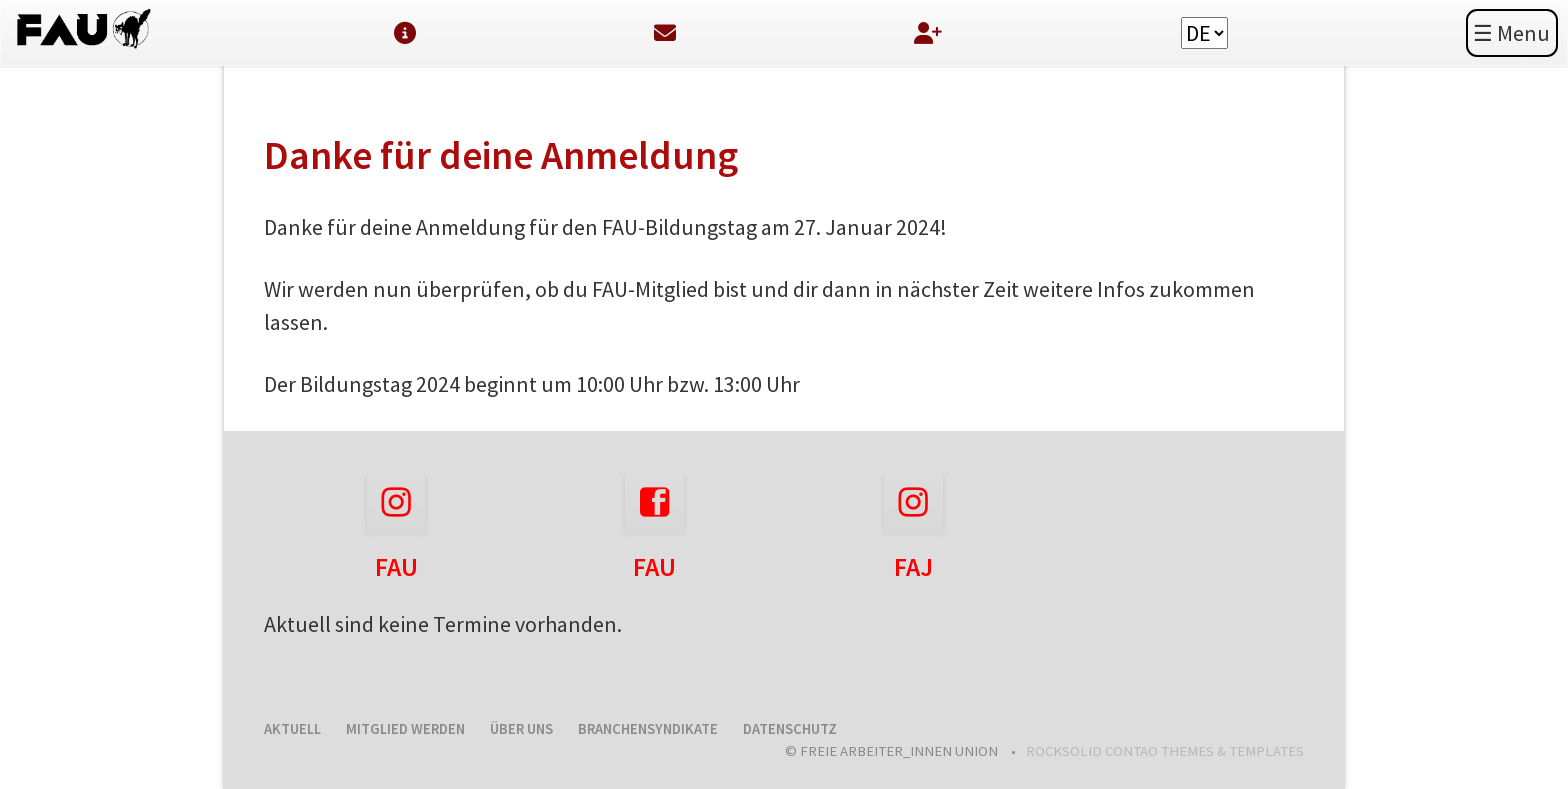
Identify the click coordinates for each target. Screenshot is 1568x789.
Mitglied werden (405, 729)
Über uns (521, 729)
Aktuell (292, 729)
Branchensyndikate (648, 729)
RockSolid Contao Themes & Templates (1165, 751)
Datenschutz (790, 729)
